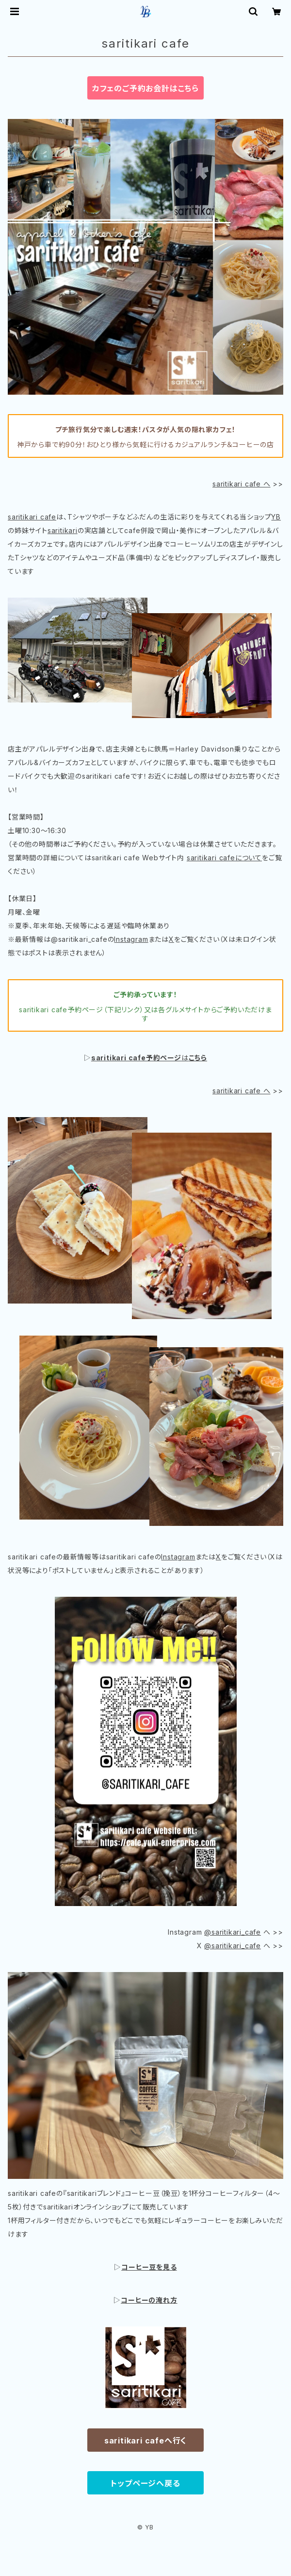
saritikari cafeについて (224, 857)
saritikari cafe (32, 517)
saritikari (63, 530)
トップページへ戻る (145, 2483)
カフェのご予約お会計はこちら (145, 88)
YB (276, 517)
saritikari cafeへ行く (145, 2440)
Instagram (131, 939)
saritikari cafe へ (241, 484)
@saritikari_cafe (232, 1932)
